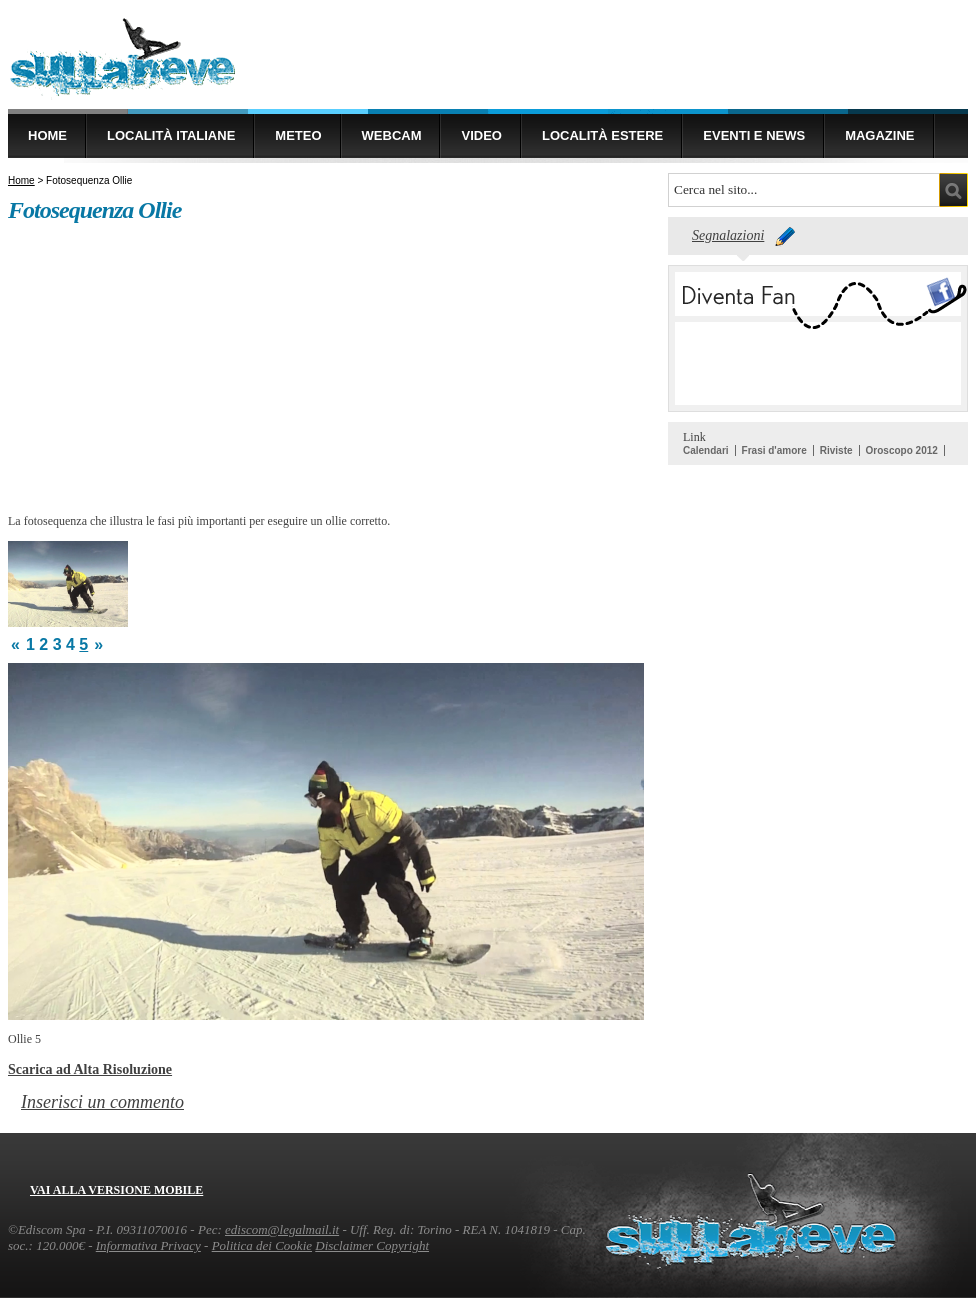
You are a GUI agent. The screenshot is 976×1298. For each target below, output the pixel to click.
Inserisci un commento (102, 1102)
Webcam (392, 135)
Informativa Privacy (148, 1245)
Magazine (879, 135)
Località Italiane (171, 135)
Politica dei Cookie (262, 1245)
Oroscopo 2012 (902, 450)
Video (481, 135)
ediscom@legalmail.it (282, 1229)
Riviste (836, 450)
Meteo (298, 135)
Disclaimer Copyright (372, 1245)
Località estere (602, 135)
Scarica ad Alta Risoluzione (90, 1069)
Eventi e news (754, 135)
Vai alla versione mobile (116, 1190)
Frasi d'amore (774, 450)
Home (47, 135)
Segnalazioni (728, 235)
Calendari (706, 450)
